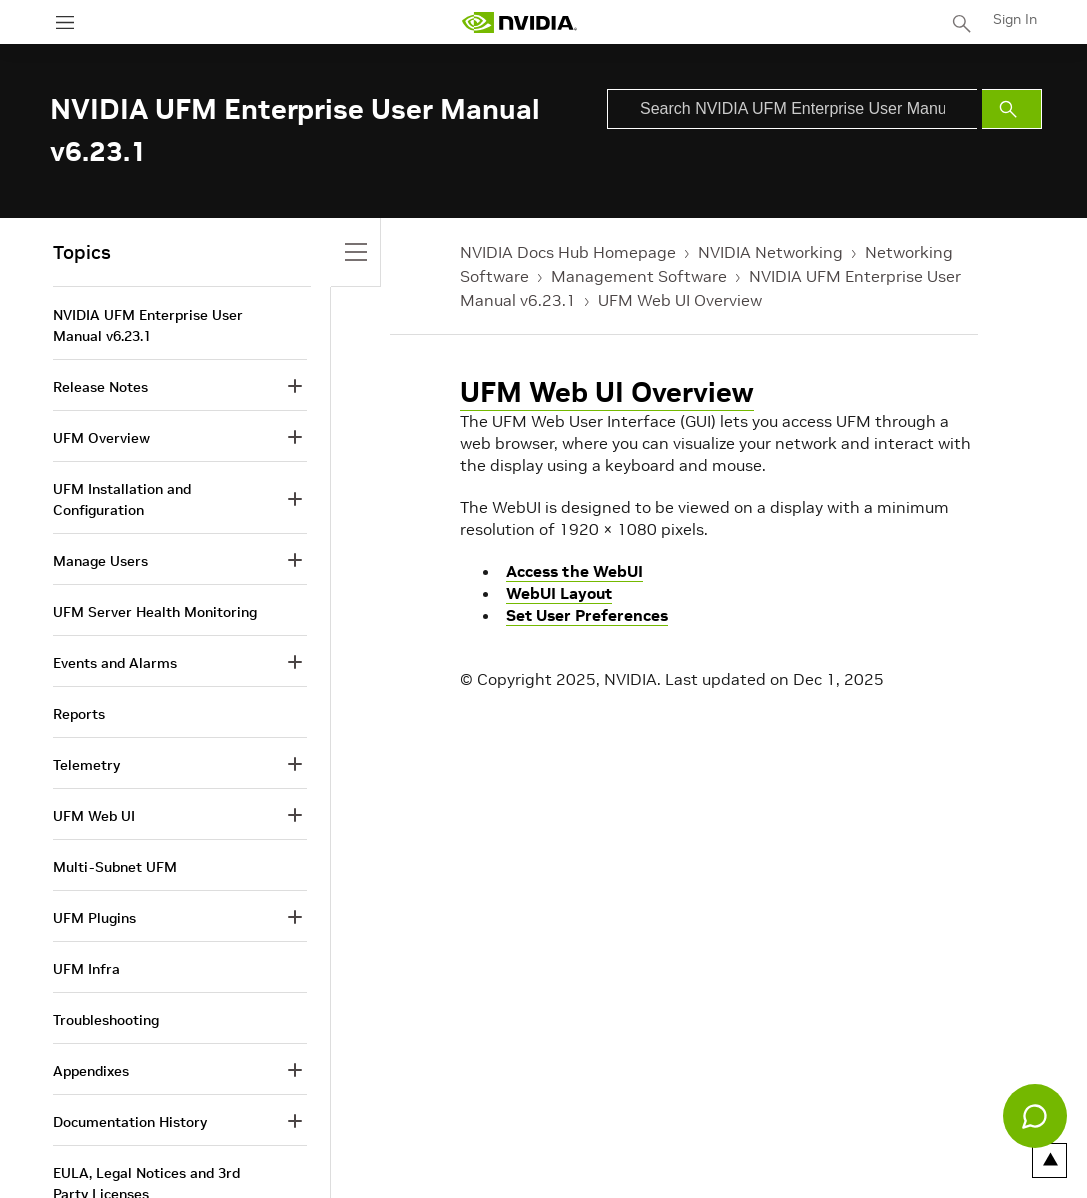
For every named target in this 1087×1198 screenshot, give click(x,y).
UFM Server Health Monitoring (155, 612)
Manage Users (100, 561)
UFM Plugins (94, 918)
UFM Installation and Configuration (122, 499)
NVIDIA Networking (770, 252)
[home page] (519, 22)
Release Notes (100, 387)
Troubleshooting (106, 1020)
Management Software (639, 276)
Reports (79, 714)
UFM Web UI (94, 816)
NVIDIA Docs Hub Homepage (568, 252)
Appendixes (91, 1071)
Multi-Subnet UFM (115, 867)
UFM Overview (101, 438)
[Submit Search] (1012, 109)
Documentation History (130, 1122)
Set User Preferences (587, 615)
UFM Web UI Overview (680, 300)
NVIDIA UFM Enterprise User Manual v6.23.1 (148, 325)
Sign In (1015, 19)
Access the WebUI (574, 571)
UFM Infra (86, 969)
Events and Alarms (115, 663)
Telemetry (86, 765)
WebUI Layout (559, 593)
